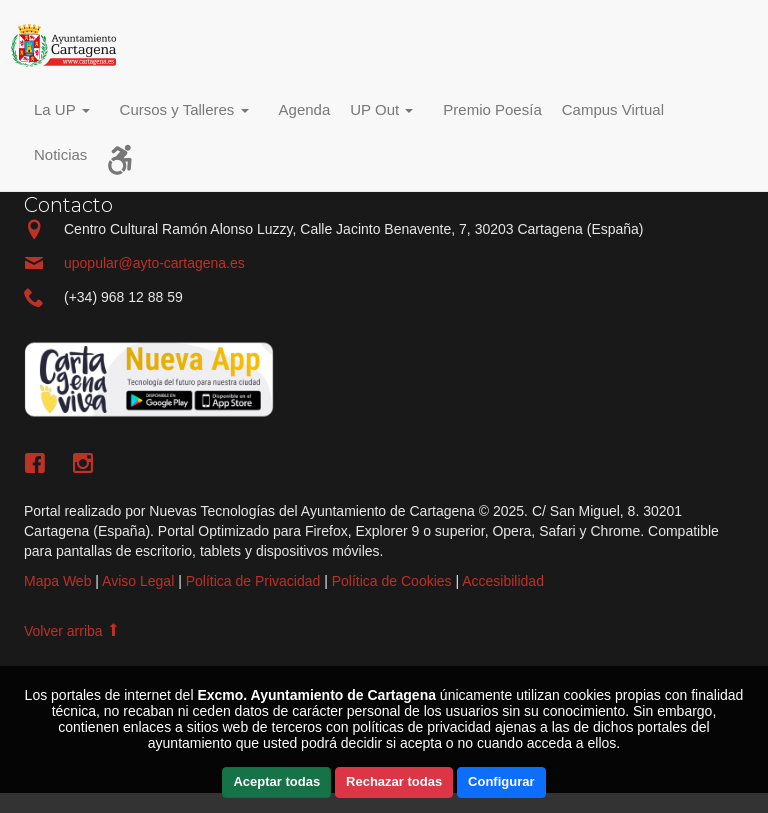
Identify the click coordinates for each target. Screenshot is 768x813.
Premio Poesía (492, 109)
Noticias (60, 154)
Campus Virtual (613, 109)
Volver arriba (72, 631)
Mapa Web (57, 581)
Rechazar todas (394, 781)
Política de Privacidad (253, 581)
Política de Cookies (392, 581)
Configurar (501, 781)
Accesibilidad (503, 581)
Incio (69, 45)
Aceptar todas (276, 781)
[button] (67, 112)
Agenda (305, 109)
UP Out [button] (381, 109)
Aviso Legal (138, 581)
